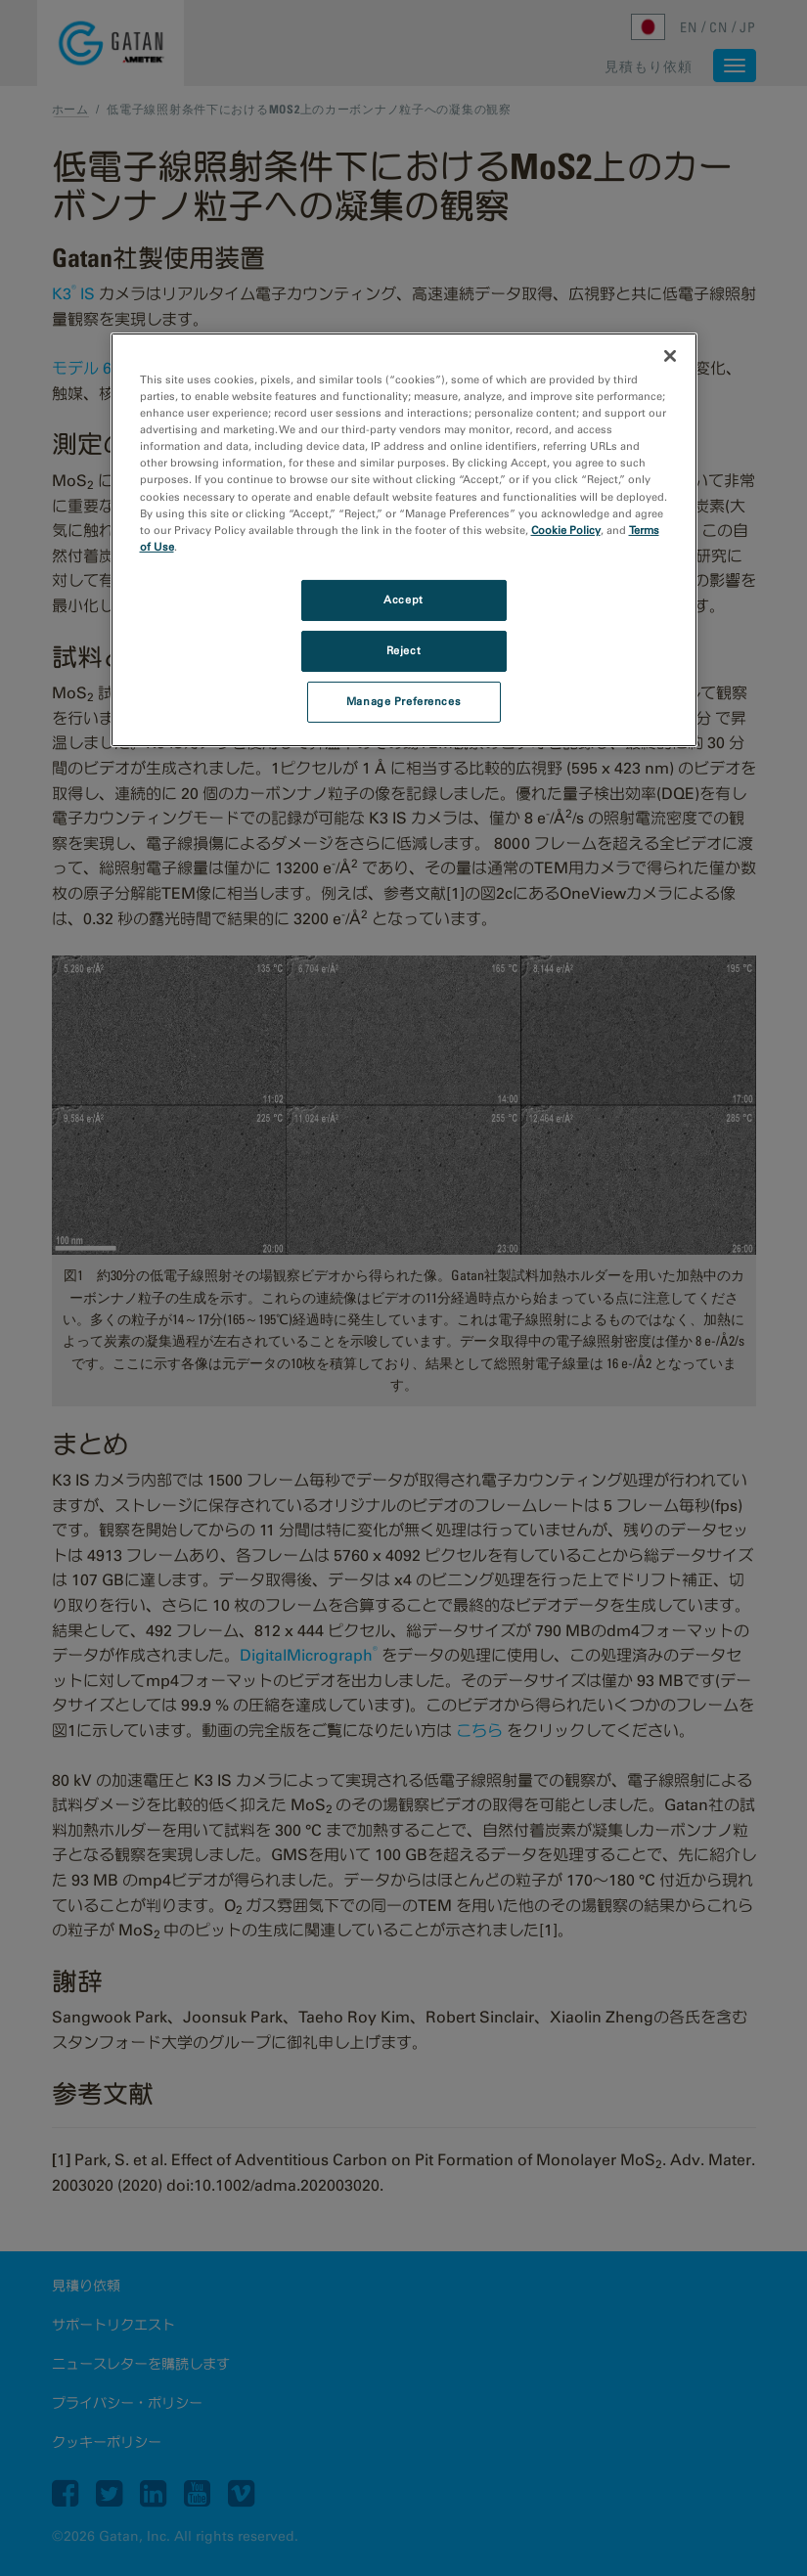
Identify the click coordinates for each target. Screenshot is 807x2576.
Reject (403, 650)
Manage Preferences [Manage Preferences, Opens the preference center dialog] (403, 701)
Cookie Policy (566, 530)
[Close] (670, 356)
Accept (403, 599)
